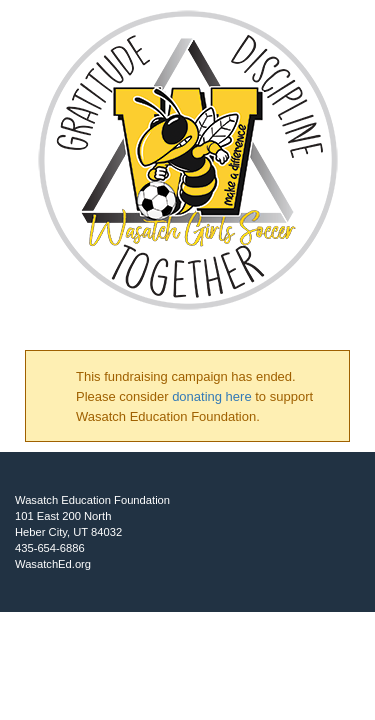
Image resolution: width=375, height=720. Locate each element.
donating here (212, 396)
